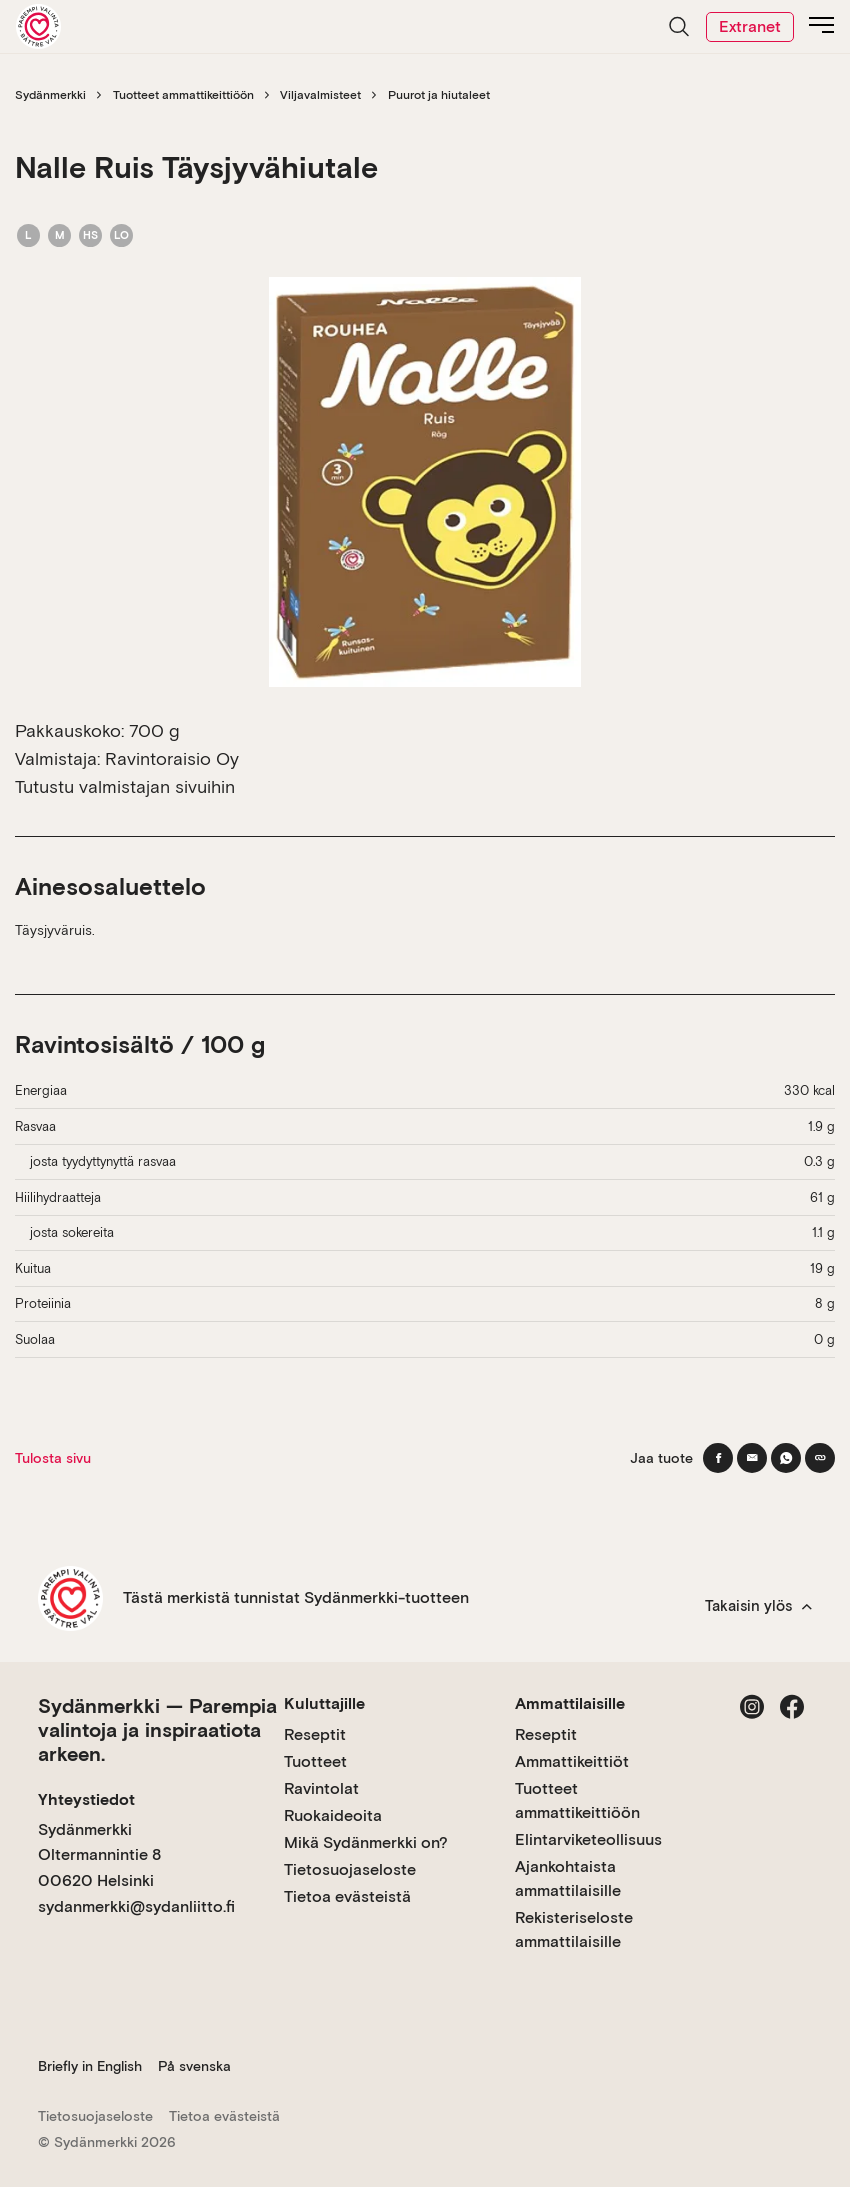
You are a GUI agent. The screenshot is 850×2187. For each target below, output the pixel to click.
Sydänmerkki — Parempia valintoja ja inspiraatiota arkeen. (157, 1730)
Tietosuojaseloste (350, 1869)
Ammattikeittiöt (572, 1761)
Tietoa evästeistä (347, 1896)
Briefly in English (90, 2066)
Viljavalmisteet (320, 95)
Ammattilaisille (570, 1703)
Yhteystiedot (86, 1799)
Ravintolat (321, 1788)
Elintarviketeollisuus (588, 1839)
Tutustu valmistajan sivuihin (125, 786)
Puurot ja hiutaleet (439, 95)
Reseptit (315, 1734)
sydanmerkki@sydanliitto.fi (136, 1906)
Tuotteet (315, 1761)
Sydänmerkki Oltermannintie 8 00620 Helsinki (99, 1855)
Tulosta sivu (53, 1458)
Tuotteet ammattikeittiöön (183, 95)
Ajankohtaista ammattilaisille (568, 1878)
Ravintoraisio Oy (172, 758)
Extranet (750, 26)
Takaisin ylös (758, 1606)
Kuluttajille (324, 1703)
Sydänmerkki (50, 95)
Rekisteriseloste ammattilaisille (574, 1929)
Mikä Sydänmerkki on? (366, 1842)
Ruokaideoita (333, 1815)
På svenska (194, 2066)
